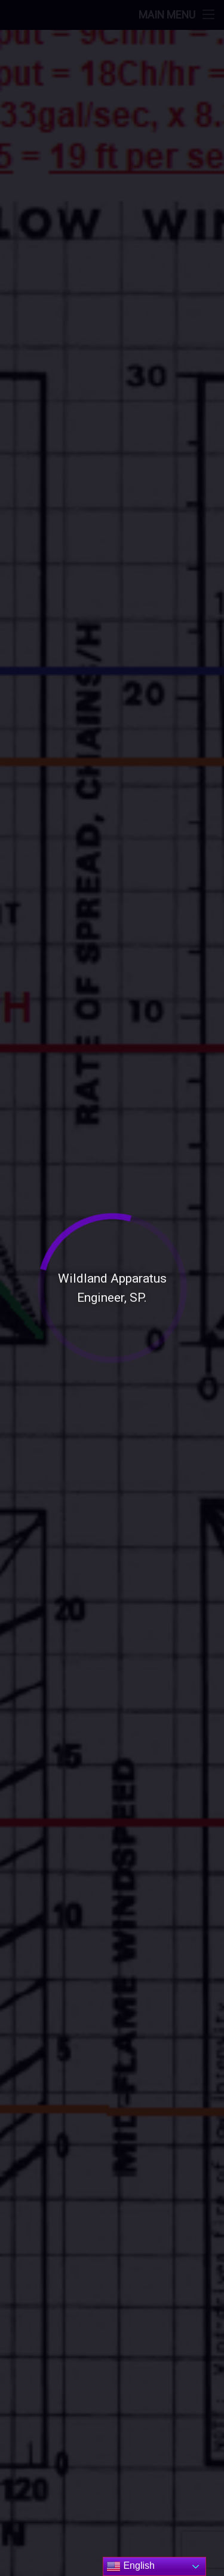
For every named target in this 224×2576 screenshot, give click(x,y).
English (130, 2566)
